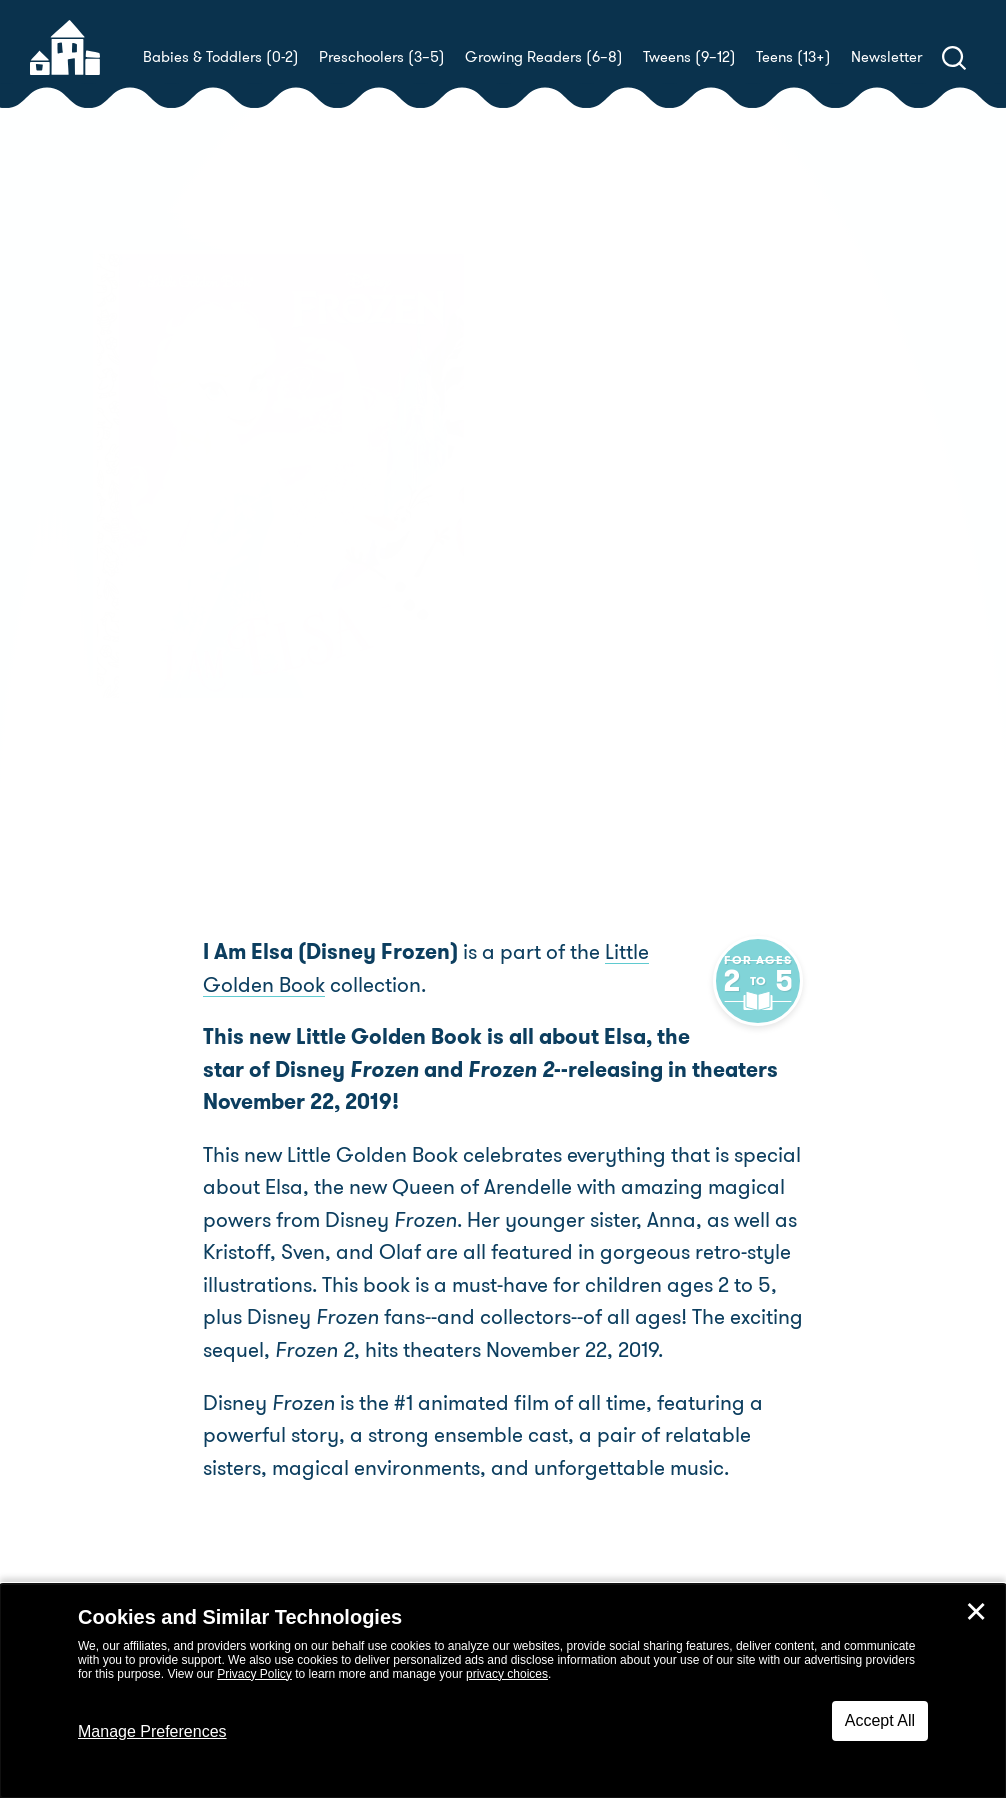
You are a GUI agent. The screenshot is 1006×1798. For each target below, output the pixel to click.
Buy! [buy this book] (567, 615)
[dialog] (503, 1691)
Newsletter (886, 57)
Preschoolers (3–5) (382, 57)
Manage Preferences (152, 1731)
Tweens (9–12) (689, 57)
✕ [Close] (976, 1612)
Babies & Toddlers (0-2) (221, 57)
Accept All (880, 1720)
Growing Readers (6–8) (544, 57)
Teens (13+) (793, 57)
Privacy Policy (254, 1674)
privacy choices (507, 1674)
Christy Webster (661, 522)
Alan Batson (574, 545)
